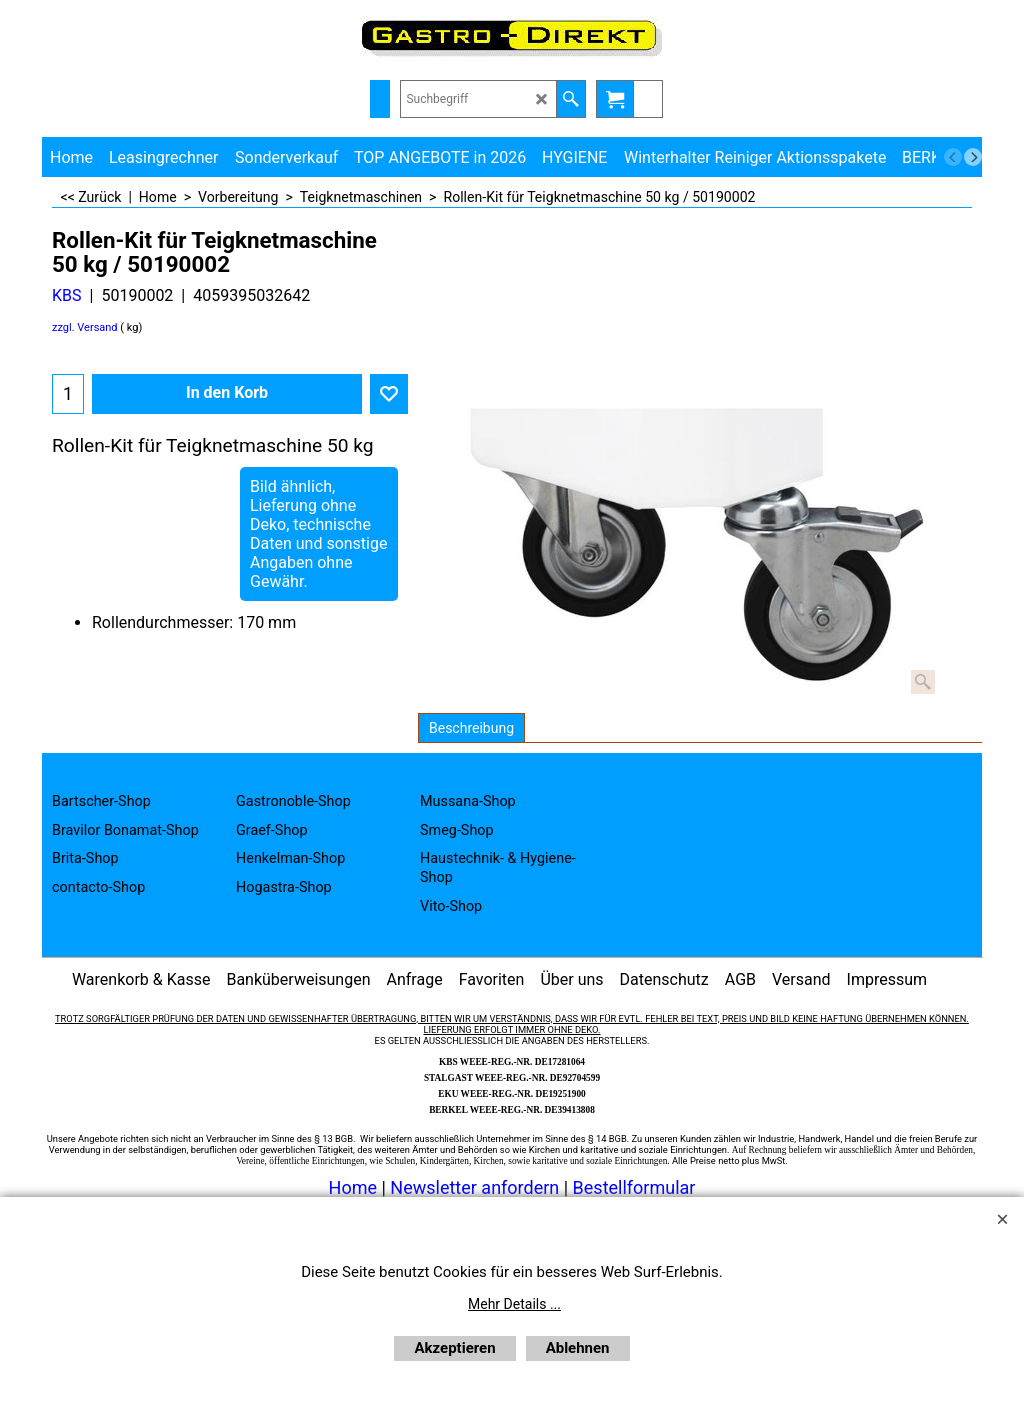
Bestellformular (634, 1187)
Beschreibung (471, 728)
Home (353, 1187)
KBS (67, 295)
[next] (973, 157)
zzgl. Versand (85, 327)
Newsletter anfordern (476, 1187)
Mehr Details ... (514, 1304)
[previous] (953, 157)
